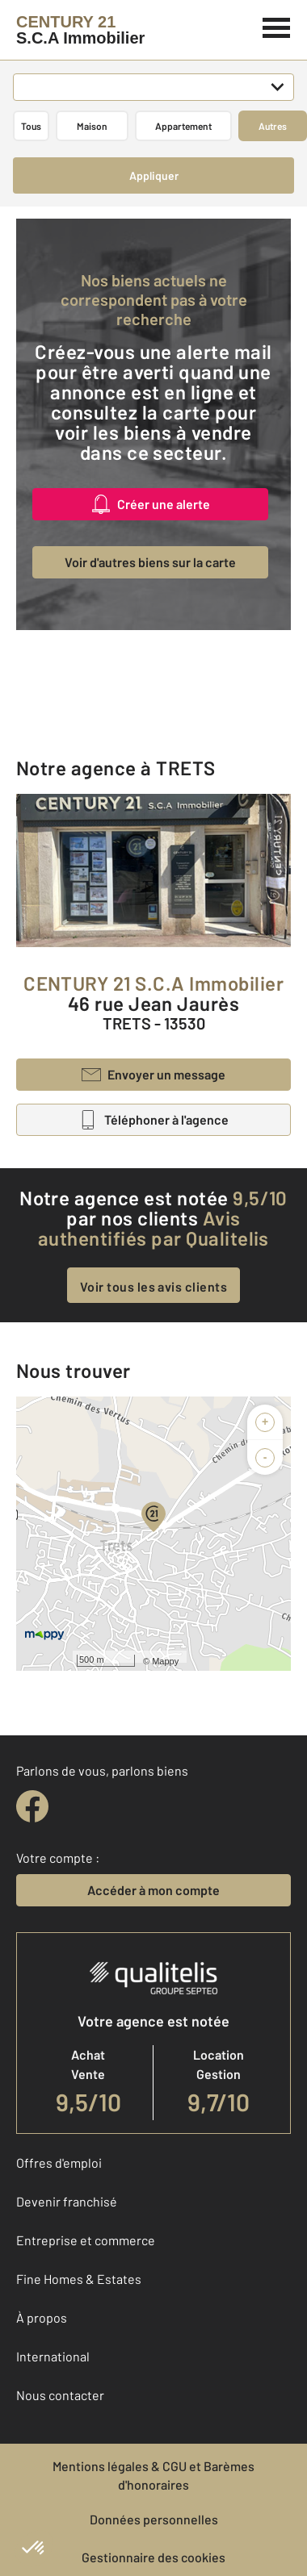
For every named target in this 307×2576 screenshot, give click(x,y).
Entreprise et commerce (85, 2240)
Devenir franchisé (66, 2201)
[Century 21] (80, 30)
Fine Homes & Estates (78, 2278)
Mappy (165, 1661)
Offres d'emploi (59, 2162)
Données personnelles (154, 2519)
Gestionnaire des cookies (153, 2557)
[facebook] (32, 1806)
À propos (41, 2317)
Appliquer (154, 175)
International (53, 2356)
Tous (31, 126)
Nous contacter (60, 2395)
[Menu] (277, 26)
